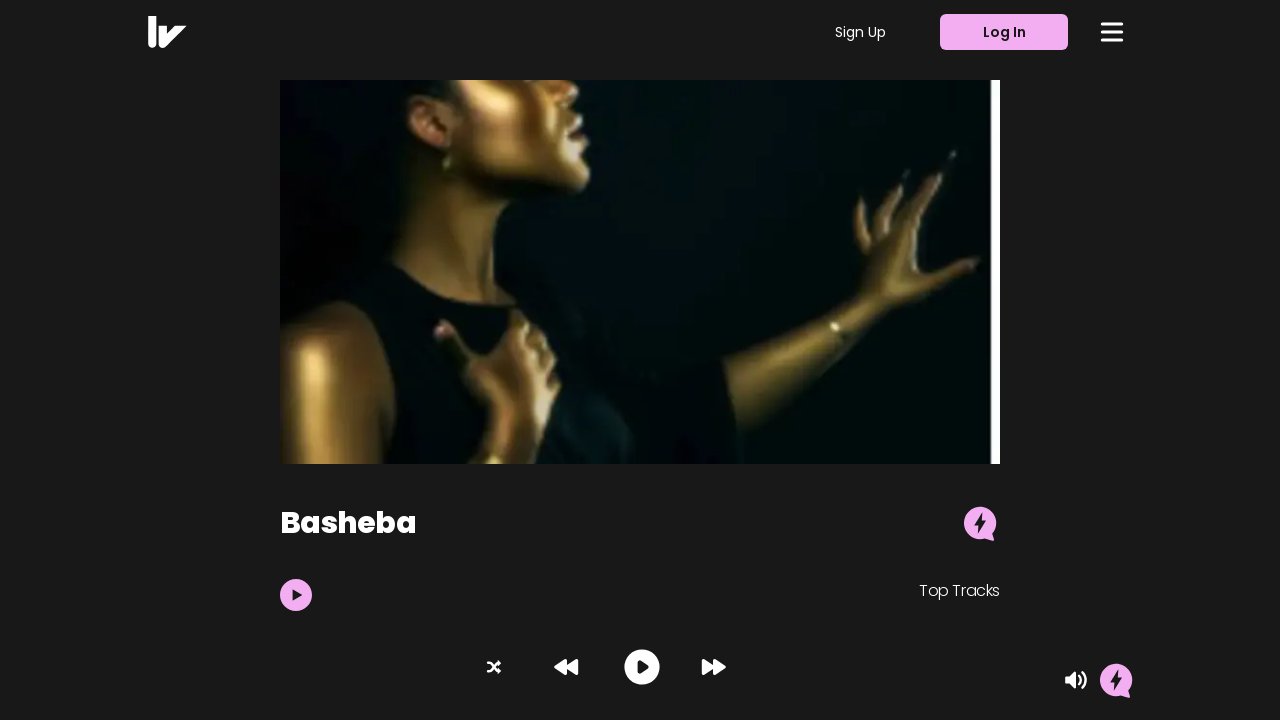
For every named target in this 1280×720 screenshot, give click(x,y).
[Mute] (1076, 680)
